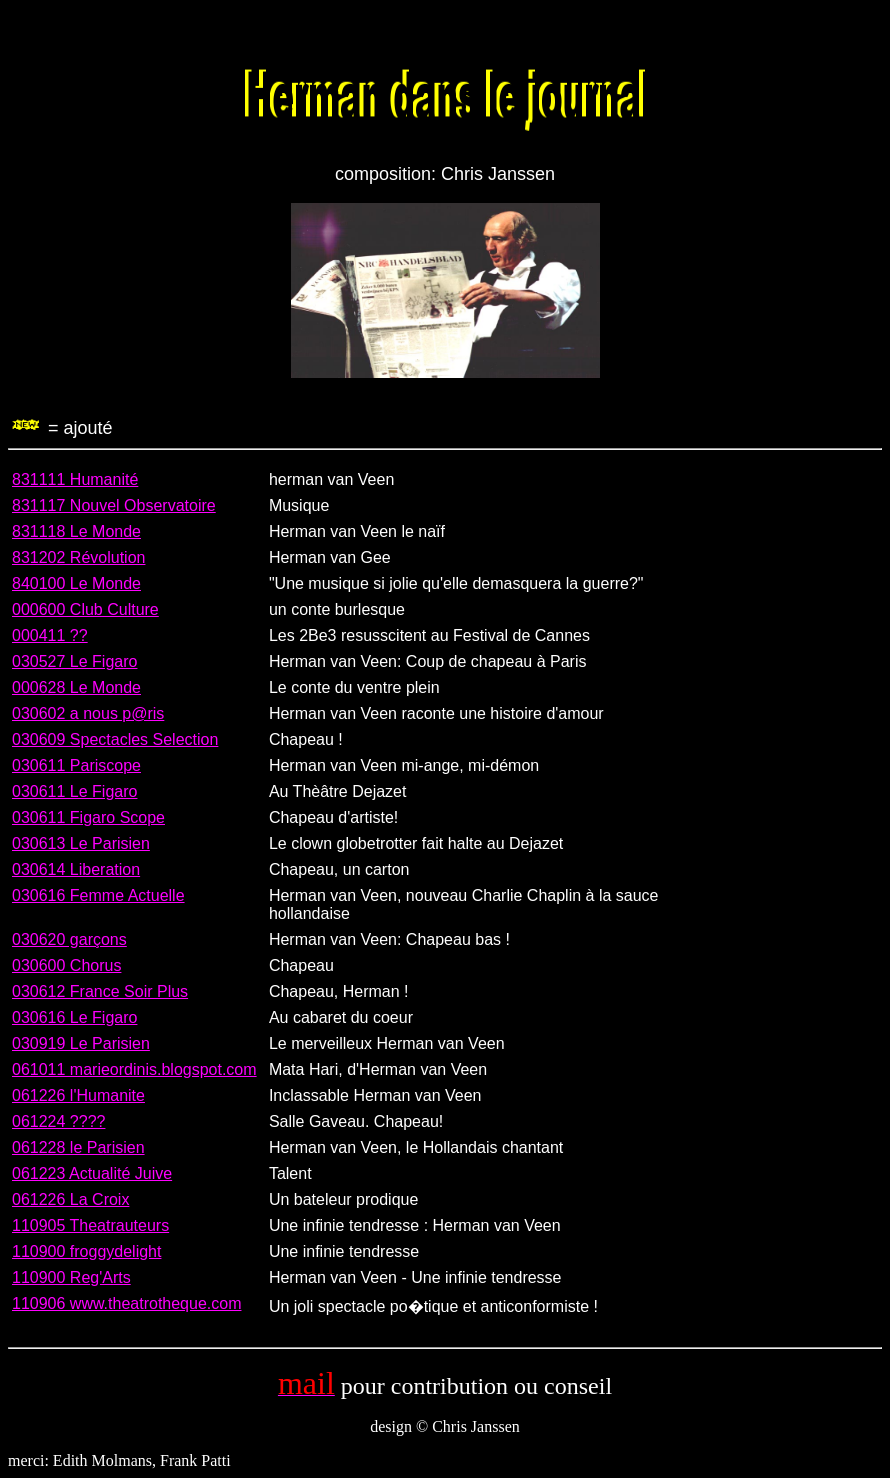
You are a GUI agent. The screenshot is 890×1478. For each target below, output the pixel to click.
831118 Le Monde (76, 531)
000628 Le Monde (76, 687)
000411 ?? (50, 635)
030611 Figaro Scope (88, 817)
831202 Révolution (78, 557)
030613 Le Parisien (81, 843)
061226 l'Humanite (78, 1095)
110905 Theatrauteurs (90, 1225)
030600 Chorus (66, 965)
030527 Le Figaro (74, 661)
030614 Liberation (76, 869)
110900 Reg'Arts (71, 1277)
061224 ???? (58, 1121)
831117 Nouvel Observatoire (114, 505)
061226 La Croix (70, 1199)
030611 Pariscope (76, 765)
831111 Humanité (75, 479)
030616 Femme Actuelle (98, 895)
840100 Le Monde (76, 583)
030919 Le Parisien (81, 1043)
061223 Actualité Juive (92, 1173)
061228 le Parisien (78, 1147)
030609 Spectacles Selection (115, 739)
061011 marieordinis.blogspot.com (134, 1069)
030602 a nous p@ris (88, 713)
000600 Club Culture (85, 609)
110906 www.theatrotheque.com (126, 1303)
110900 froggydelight (86, 1251)
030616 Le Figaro (74, 1017)
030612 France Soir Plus (100, 991)
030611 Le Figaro (74, 791)
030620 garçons (69, 939)
